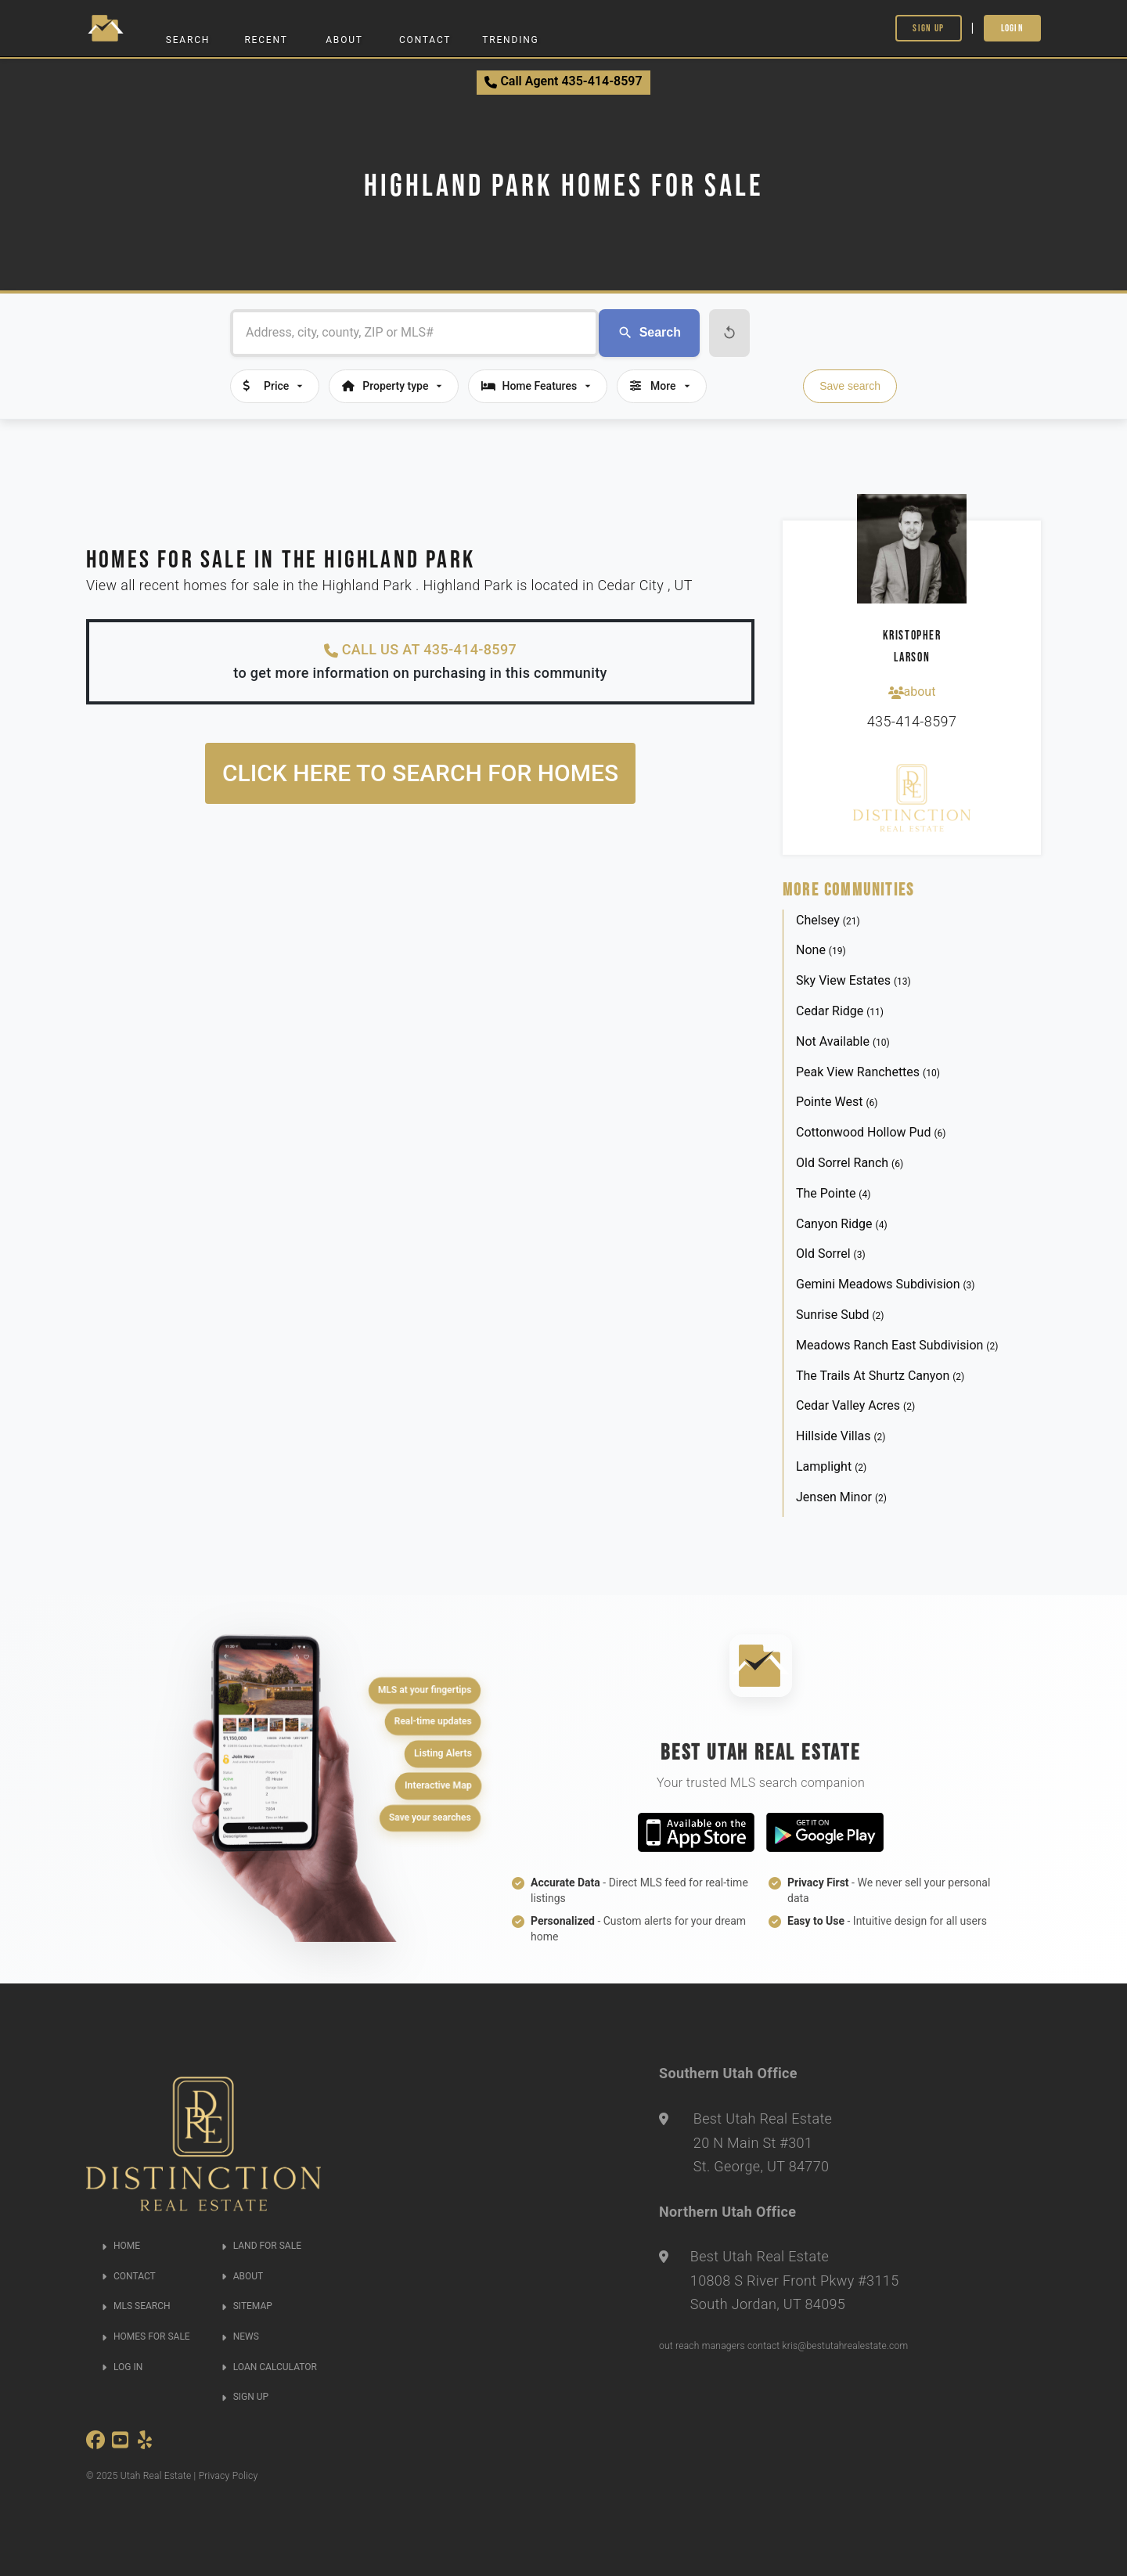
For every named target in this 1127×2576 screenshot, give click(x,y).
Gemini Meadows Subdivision (885, 1284)
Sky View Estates (853, 980)
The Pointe (833, 1193)
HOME (121, 2245)
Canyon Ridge (842, 1223)
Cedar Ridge (840, 1010)
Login (1012, 28)
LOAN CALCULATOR (269, 2367)
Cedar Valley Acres (855, 1405)
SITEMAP (246, 2305)
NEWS (240, 2336)
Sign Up (928, 28)
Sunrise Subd (840, 1314)
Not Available (843, 1041)
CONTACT (129, 2276)
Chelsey (828, 920)
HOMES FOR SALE (146, 2336)
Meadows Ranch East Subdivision (897, 1345)
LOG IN (122, 2367)
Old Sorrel (831, 1253)
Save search (849, 386)
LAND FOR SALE (261, 2245)
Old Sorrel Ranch (849, 1162)
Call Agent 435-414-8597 (563, 81)
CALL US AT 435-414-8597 (420, 649)
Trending (510, 39)
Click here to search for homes (420, 773)
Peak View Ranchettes (868, 1072)
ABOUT (242, 2276)
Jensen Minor (841, 1497)
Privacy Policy (228, 2475)
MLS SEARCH (136, 2305)
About (344, 39)
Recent (265, 39)
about (912, 691)
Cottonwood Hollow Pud (870, 1132)
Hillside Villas (841, 1436)
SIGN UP (244, 2396)
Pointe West (836, 1101)
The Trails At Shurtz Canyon (880, 1375)
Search (188, 39)
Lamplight (831, 1466)
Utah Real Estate (156, 2475)
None (821, 949)
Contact (425, 39)
